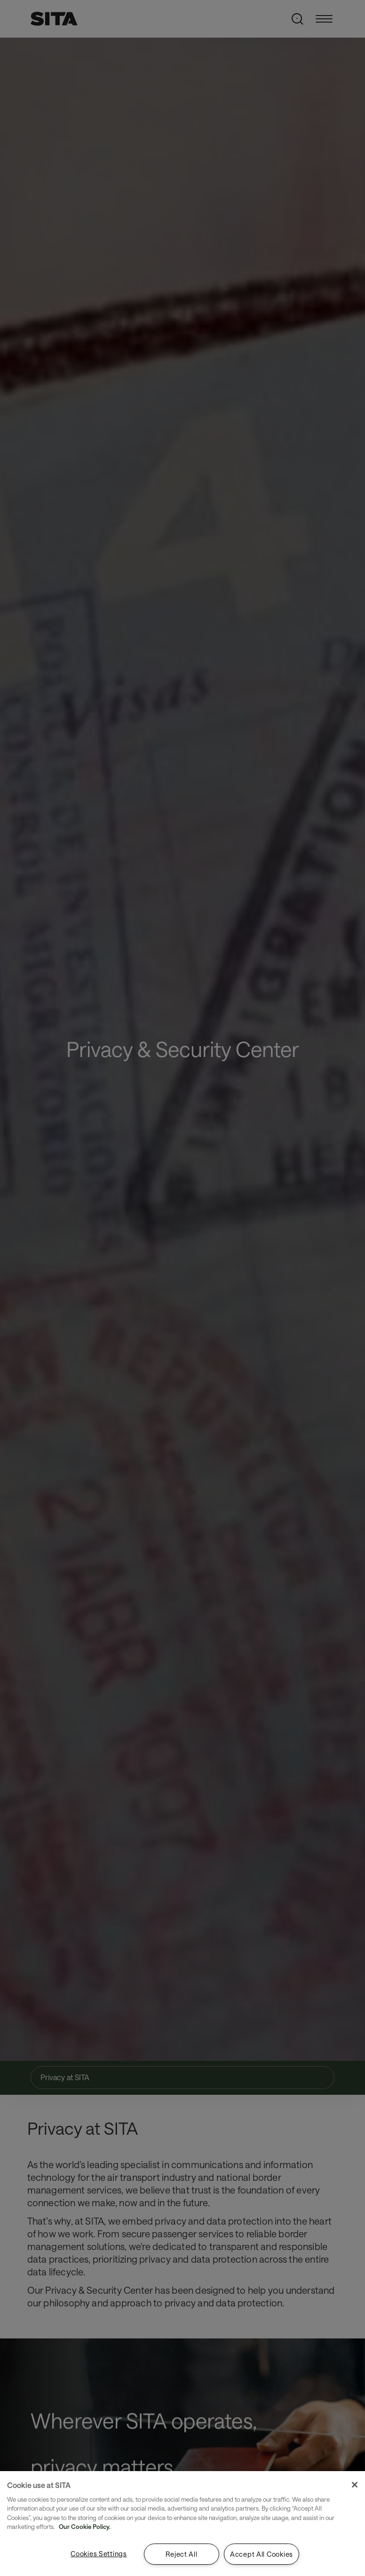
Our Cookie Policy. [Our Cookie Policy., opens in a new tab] (85, 2526)
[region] (182, 2523)
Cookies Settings (99, 2554)
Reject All (181, 2554)
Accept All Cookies (261, 2554)
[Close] (354, 2484)
